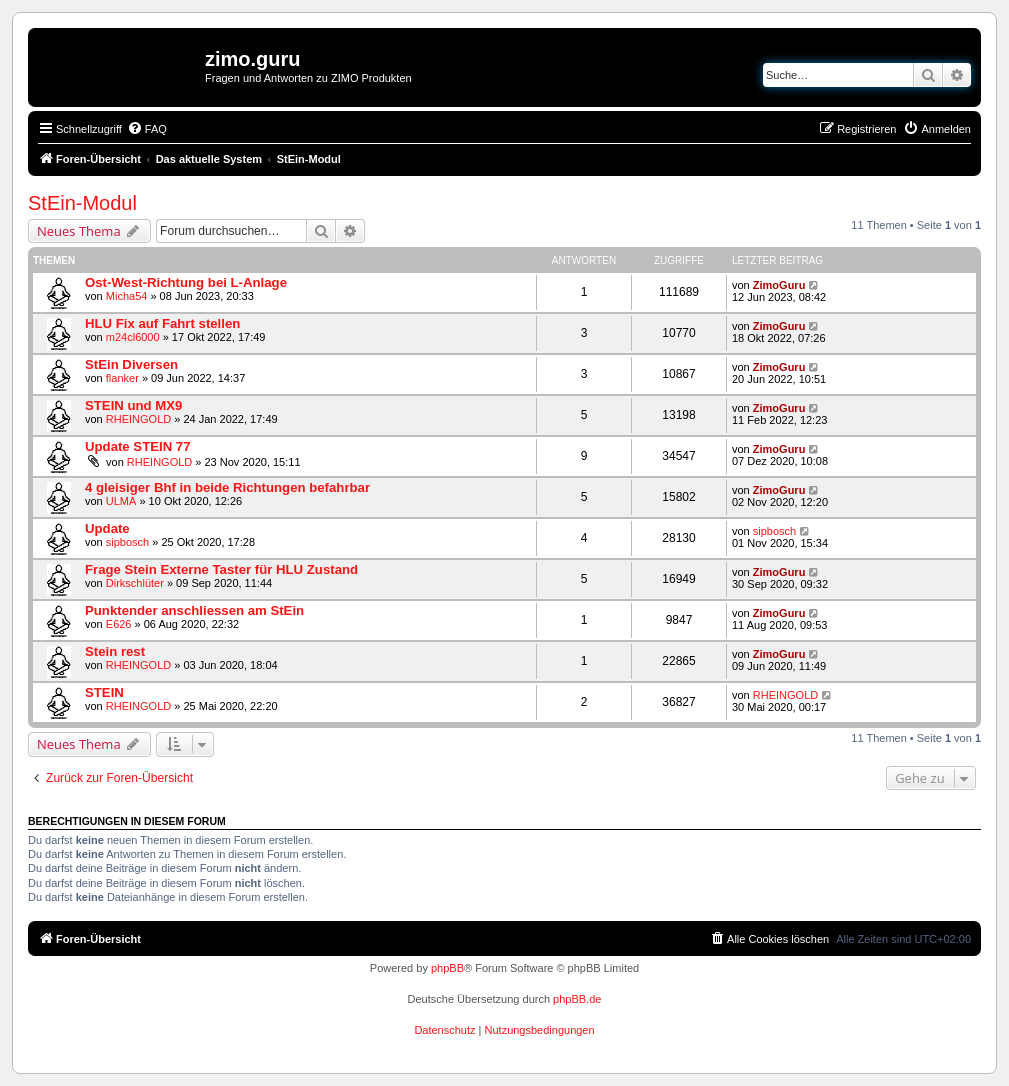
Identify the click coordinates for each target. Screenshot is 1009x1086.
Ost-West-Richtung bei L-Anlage (186, 282)
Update (107, 528)
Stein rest (115, 651)
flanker (122, 378)
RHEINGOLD (138, 419)
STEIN (104, 692)
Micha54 (127, 296)
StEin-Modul (82, 203)
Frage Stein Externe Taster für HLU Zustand (221, 569)
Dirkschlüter (135, 583)
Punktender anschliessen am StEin (194, 610)
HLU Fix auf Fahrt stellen (162, 323)
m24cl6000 (133, 337)
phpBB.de (577, 999)
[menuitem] (147, 129)
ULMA (121, 501)
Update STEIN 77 (138, 446)
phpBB (447, 968)
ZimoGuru (779, 285)
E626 (119, 624)
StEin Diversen (131, 364)
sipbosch (127, 542)
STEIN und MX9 (133, 405)
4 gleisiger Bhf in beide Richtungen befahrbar (227, 487)
